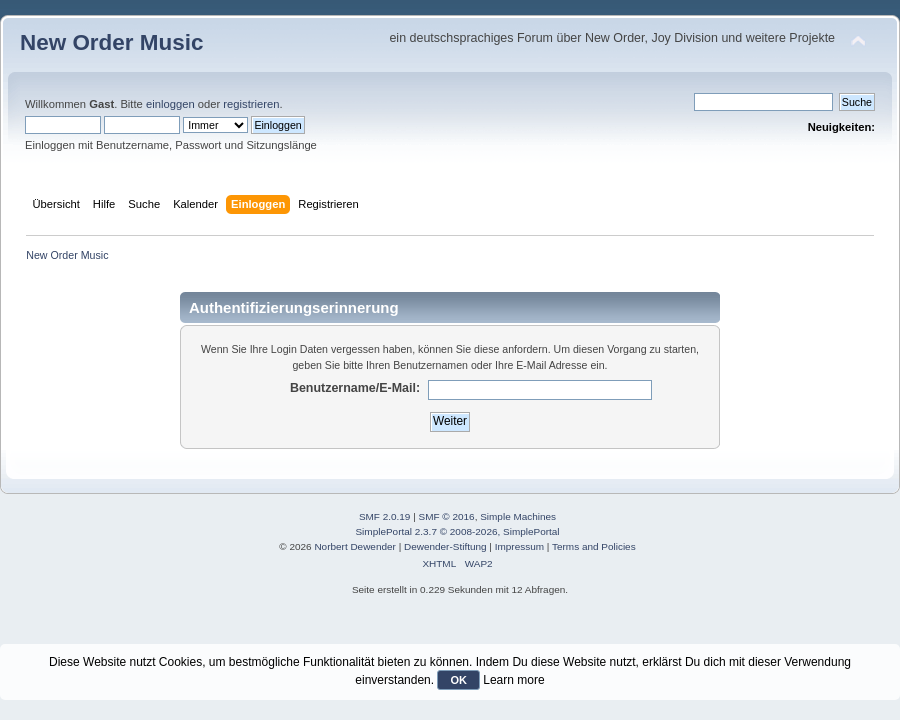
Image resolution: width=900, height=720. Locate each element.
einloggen (170, 104)
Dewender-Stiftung (445, 546)
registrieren (251, 104)
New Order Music (111, 42)
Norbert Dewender (354, 546)
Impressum (519, 546)
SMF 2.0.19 (385, 516)
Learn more (513, 680)
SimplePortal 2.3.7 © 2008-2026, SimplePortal (457, 531)
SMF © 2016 (447, 516)
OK (458, 680)
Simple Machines (518, 516)
